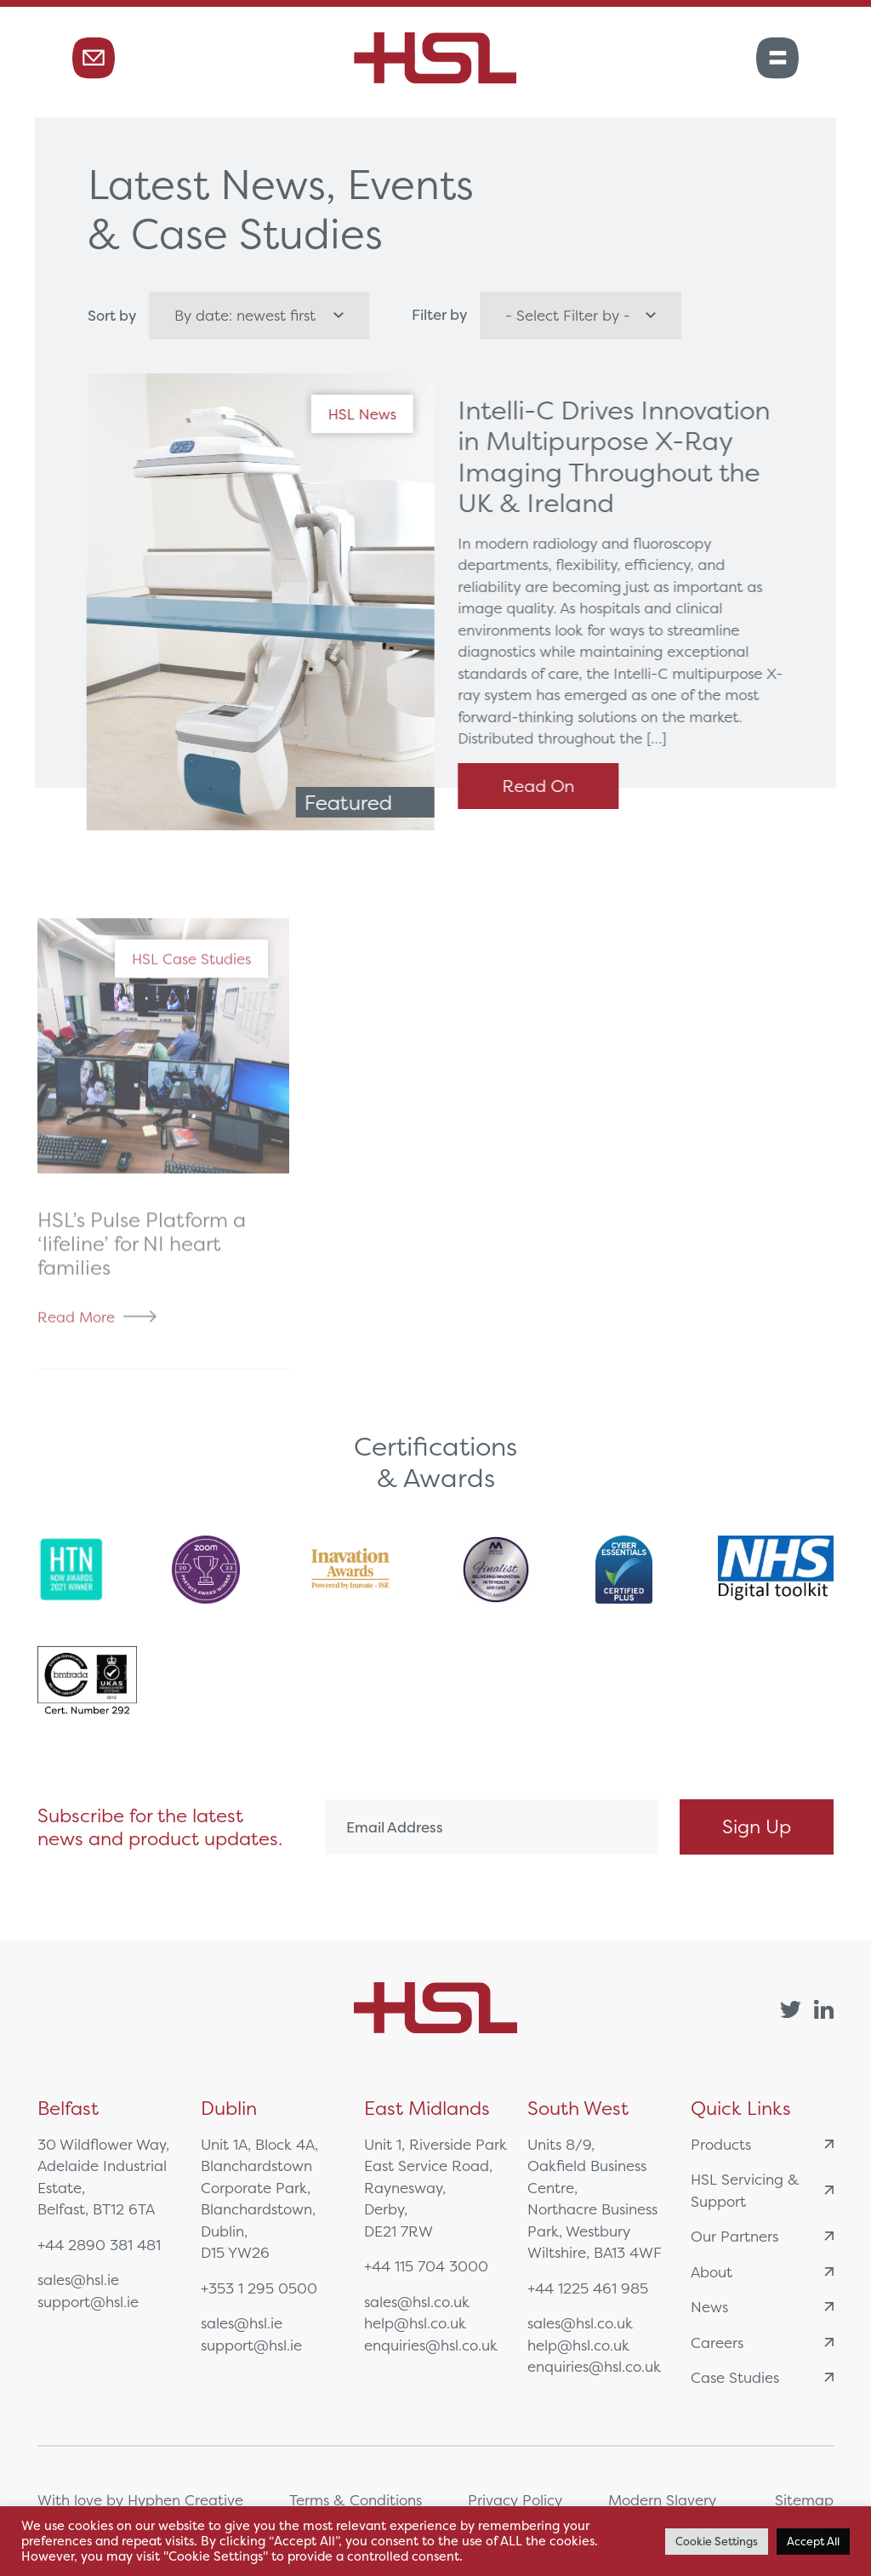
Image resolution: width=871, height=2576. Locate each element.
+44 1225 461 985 (587, 2288)
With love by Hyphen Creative (140, 2500)
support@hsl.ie (88, 2302)
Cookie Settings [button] (716, 2541)
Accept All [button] (813, 2541)
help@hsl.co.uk (415, 2323)
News (762, 2307)
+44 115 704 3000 (426, 2266)
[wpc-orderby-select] (259, 315)
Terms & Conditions (355, 2500)
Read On (545, 785)
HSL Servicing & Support (762, 2190)
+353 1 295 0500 (259, 2288)
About (762, 2272)
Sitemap (804, 2500)
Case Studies (762, 2377)
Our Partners (762, 2236)
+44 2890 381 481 (99, 2245)
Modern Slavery (662, 2500)
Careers (762, 2342)
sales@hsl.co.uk (417, 2302)
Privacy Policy (515, 2500)
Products (762, 2144)
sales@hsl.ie (78, 2279)
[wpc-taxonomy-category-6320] (580, 315)
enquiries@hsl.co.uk (431, 2345)
